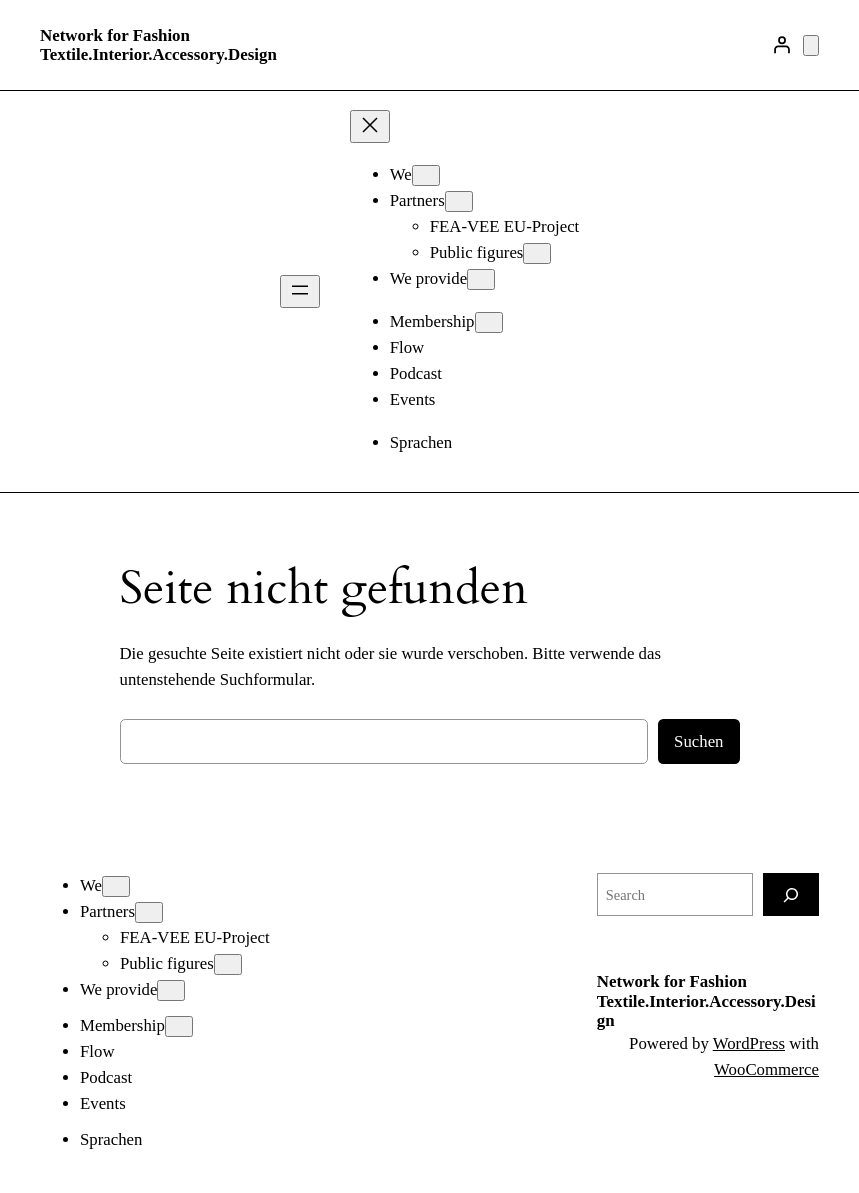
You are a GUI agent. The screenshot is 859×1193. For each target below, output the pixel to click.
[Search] (791, 894)
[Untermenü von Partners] (459, 201)
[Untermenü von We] (426, 175)
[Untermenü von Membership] (489, 322)
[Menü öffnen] (300, 291)
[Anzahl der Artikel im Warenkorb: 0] (811, 45)
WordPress (749, 1043)
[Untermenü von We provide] (481, 279)
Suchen (698, 741)
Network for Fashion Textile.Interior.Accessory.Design (158, 45)
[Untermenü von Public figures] (537, 253)
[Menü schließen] (370, 126)
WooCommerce (766, 1069)
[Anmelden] (782, 45)
